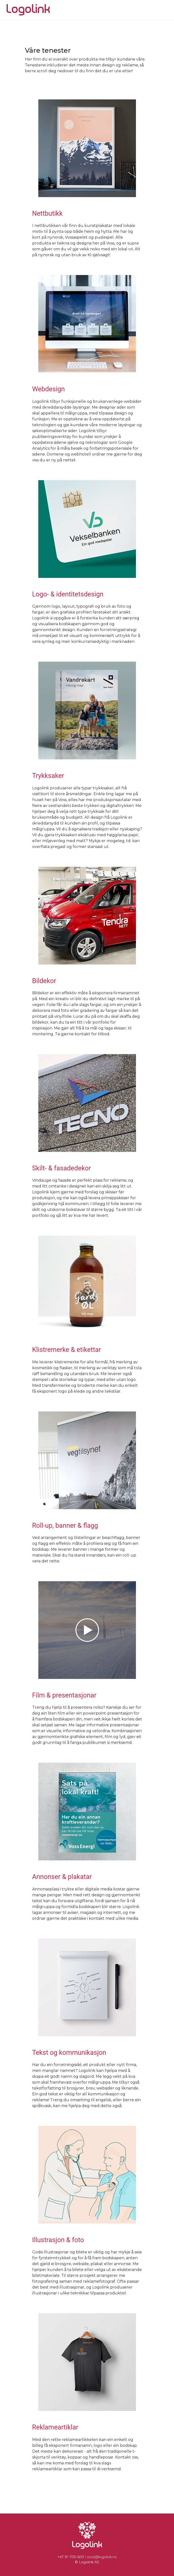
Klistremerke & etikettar (66, 1350)
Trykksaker (48, 776)
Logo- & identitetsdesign (68, 594)
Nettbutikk (47, 213)
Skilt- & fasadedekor (61, 1168)
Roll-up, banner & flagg (65, 1525)
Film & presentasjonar (64, 1695)
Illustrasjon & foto (58, 2240)
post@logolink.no (102, 2557)
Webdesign (48, 389)
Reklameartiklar (55, 2427)
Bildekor (44, 981)
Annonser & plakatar (62, 1877)
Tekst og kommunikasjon (69, 2053)
